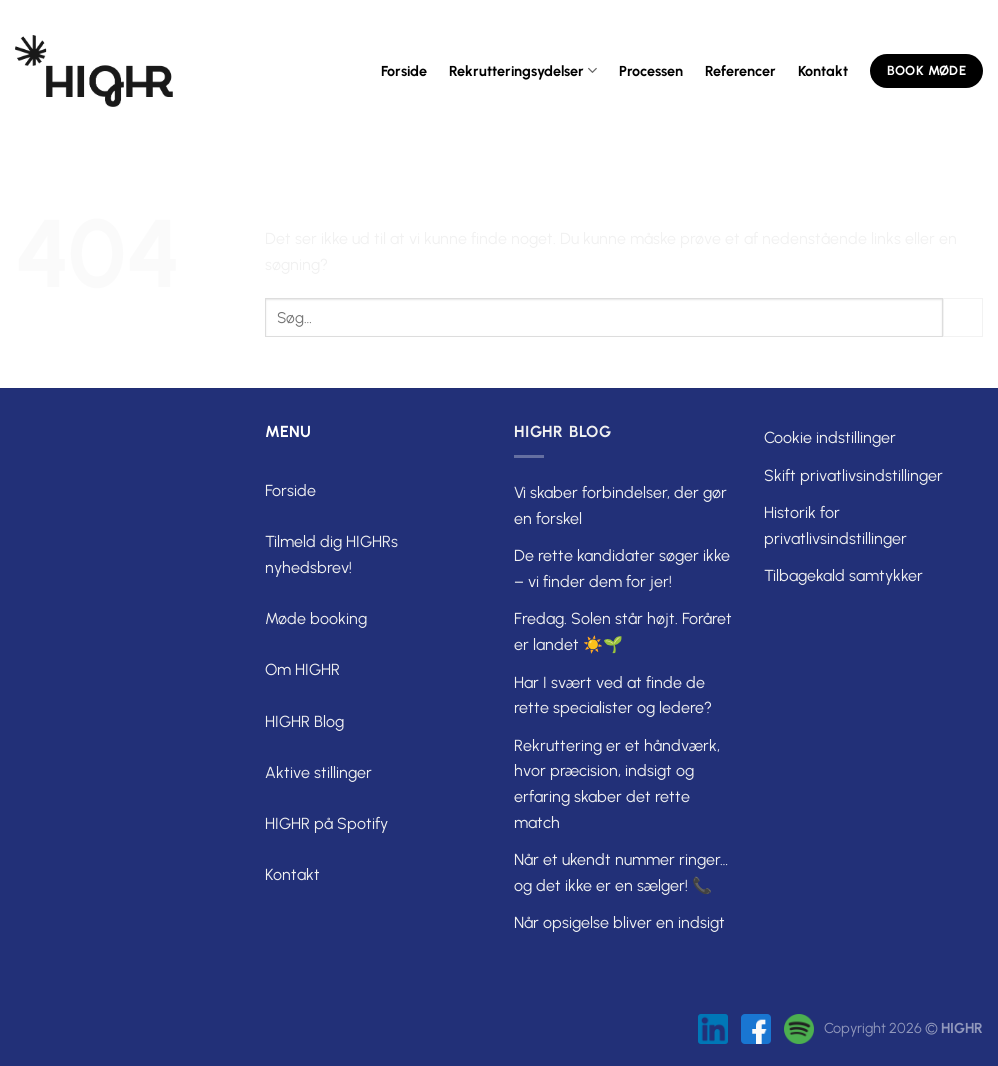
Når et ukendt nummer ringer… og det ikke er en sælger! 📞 (621, 872)
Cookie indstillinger (830, 437)
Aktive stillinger (318, 772)
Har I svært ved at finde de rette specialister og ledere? (613, 695)
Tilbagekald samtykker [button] (843, 575)
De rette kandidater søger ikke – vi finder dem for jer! (622, 568)
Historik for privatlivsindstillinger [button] (835, 525)
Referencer (740, 71)
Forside (404, 71)
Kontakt (823, 71)
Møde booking (316, 618)
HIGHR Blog (304, 721)
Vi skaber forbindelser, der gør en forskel (620, 505)
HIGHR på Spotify (326, 823)
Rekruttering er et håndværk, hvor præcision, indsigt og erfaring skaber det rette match (617, 784)
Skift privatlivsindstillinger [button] (853, 475)
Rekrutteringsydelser (523, 70)
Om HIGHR (302, 669)
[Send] (963, 317)
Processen (651, 71)
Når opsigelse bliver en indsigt (619, 922)
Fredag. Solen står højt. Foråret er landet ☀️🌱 (623, 631)
